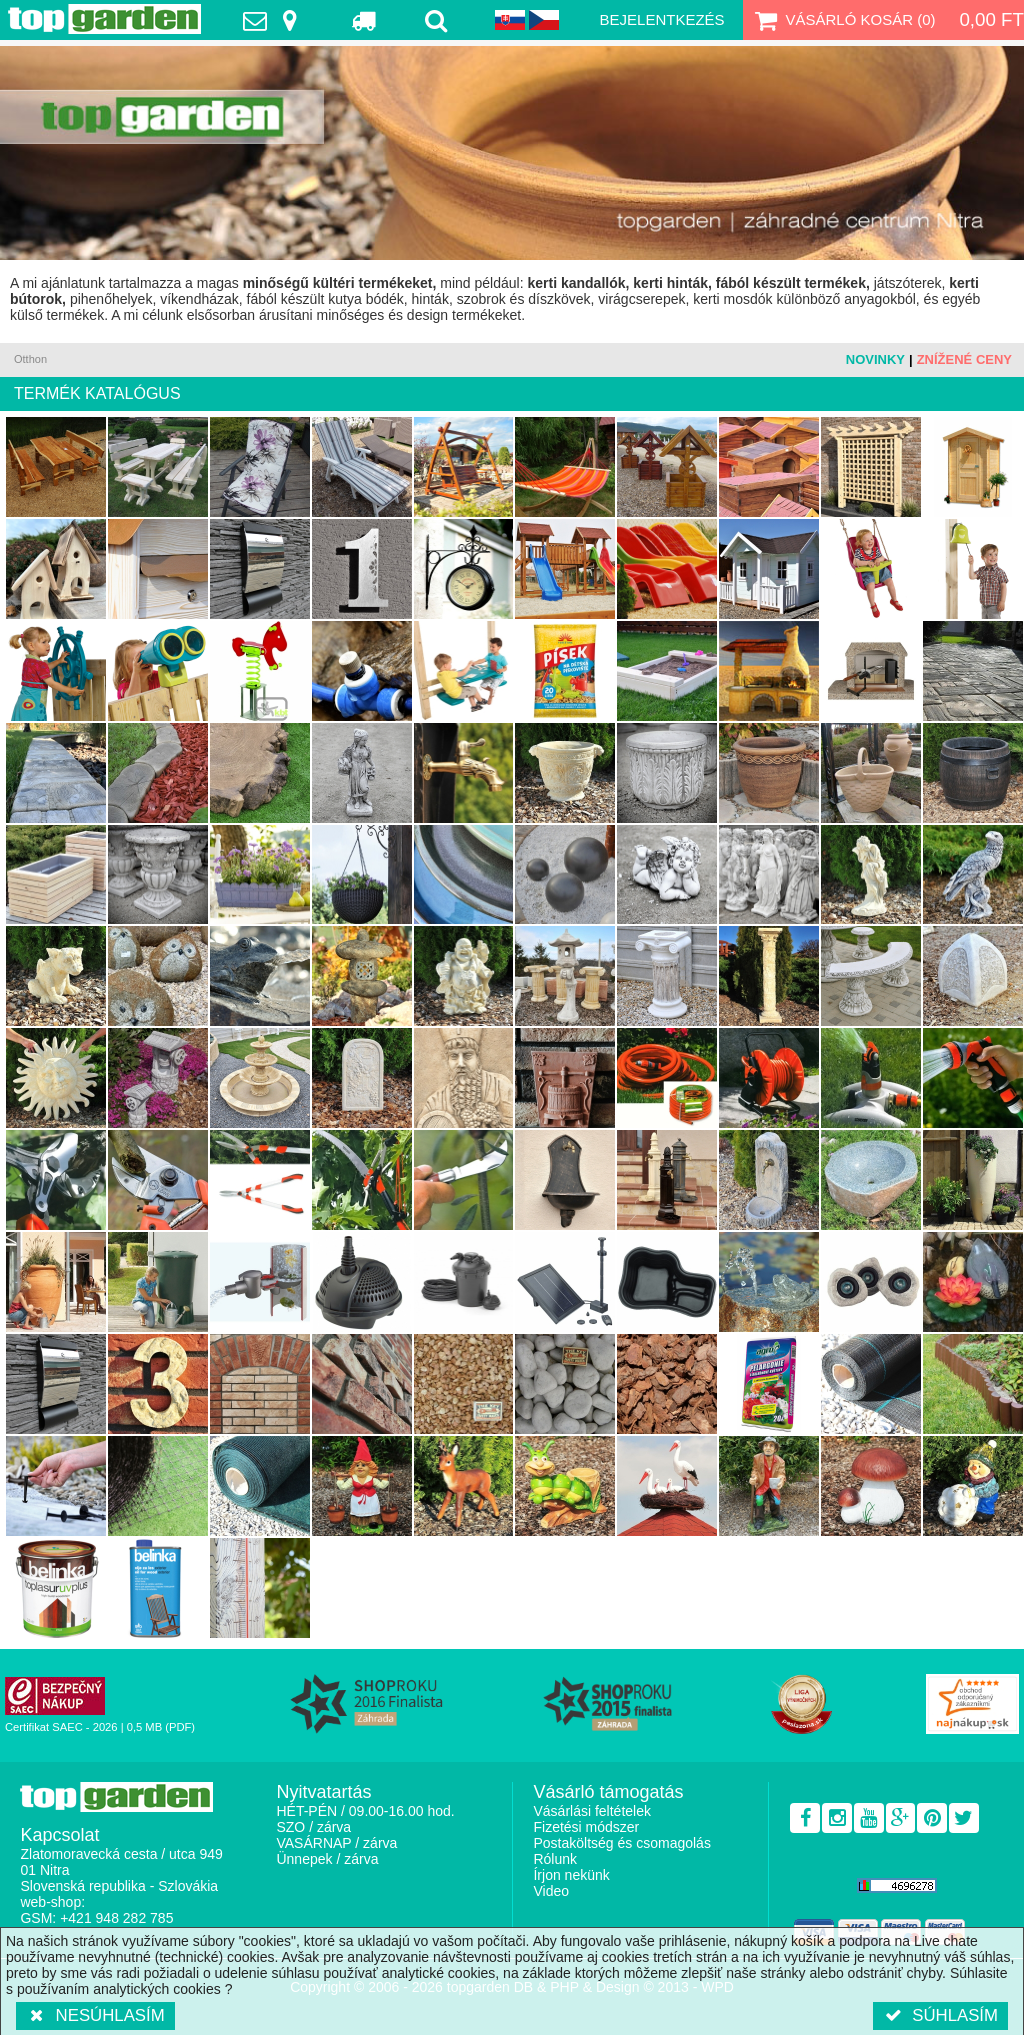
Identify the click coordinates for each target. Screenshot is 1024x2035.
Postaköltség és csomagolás (621, 1843)
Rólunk (555, 1859)
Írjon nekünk (571, 1875)
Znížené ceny (964, 359)
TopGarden (104, 19)
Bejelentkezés (662, 19)
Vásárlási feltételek (592, 1811)
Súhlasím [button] (940, 2015)
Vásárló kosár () (843, 20)
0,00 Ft (991, 19)
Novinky (875, 359)
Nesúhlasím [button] (95, 2015)
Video (551, 1891)
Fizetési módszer (586, 1827)
